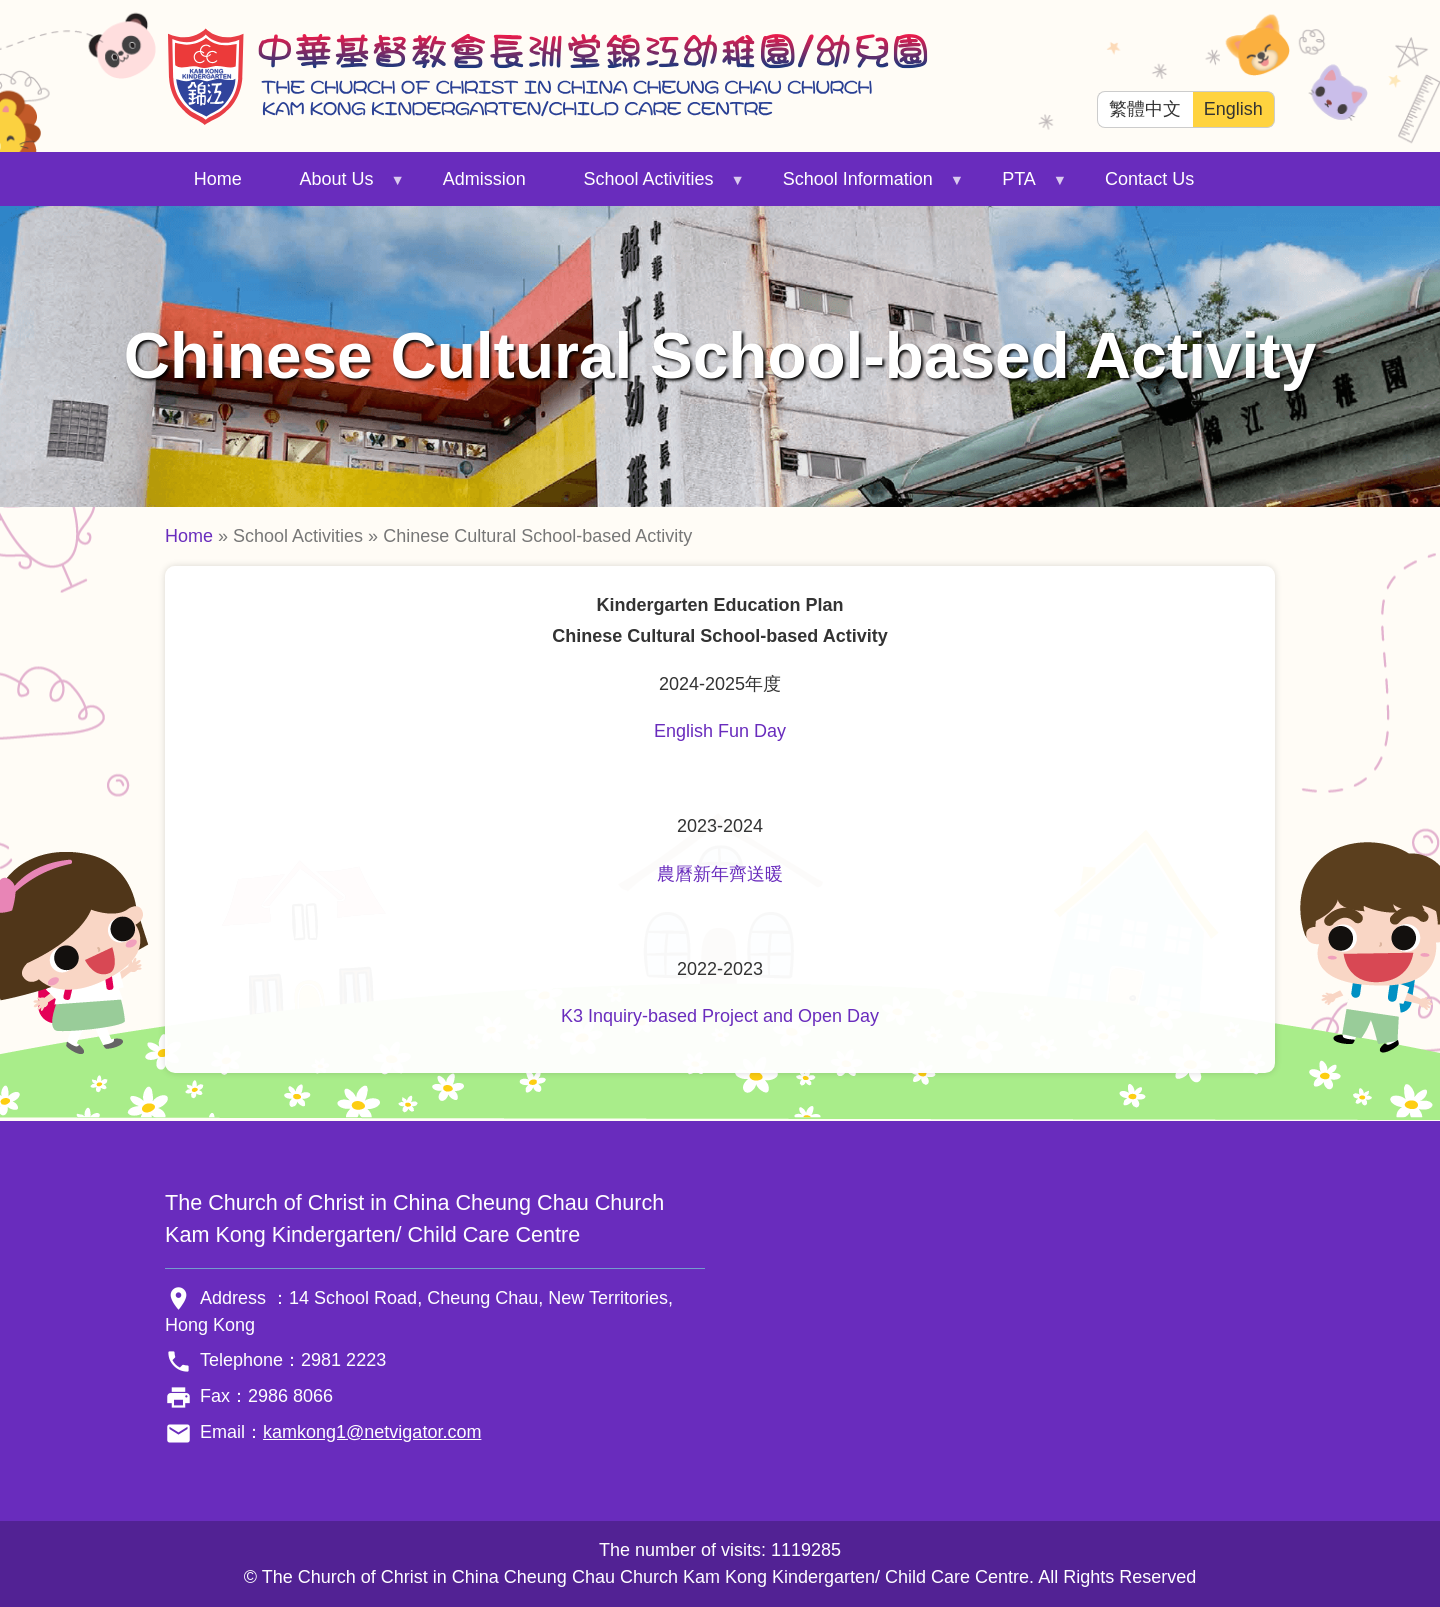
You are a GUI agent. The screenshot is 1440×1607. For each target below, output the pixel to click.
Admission (484, 179)
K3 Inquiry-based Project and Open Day (720, 1016)
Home (218, 179)
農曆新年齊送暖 (720, 874)
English (1233, 109)
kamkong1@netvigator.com (372, 1432)
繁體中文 (1145, 109)
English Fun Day (720, 731)
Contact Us (1149, 179)
